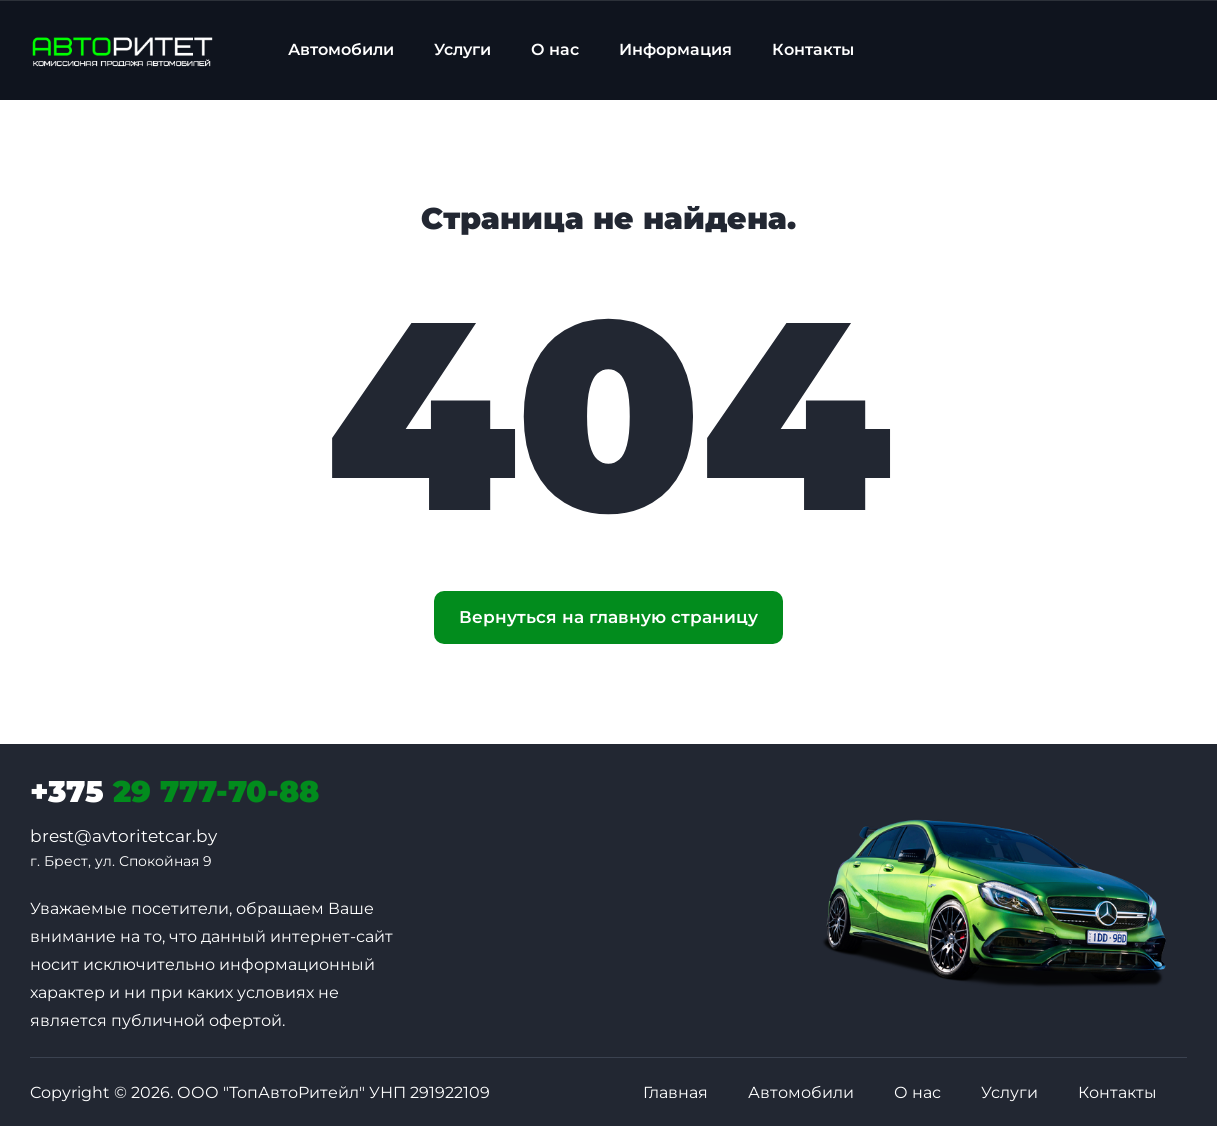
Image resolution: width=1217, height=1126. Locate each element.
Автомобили (341, 49)
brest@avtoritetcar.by (123, 836)
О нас (555, 49)
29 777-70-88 (174, 791)
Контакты (813, 49)
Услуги (462, 49)
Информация (675, 49)
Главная (675, 1092)
